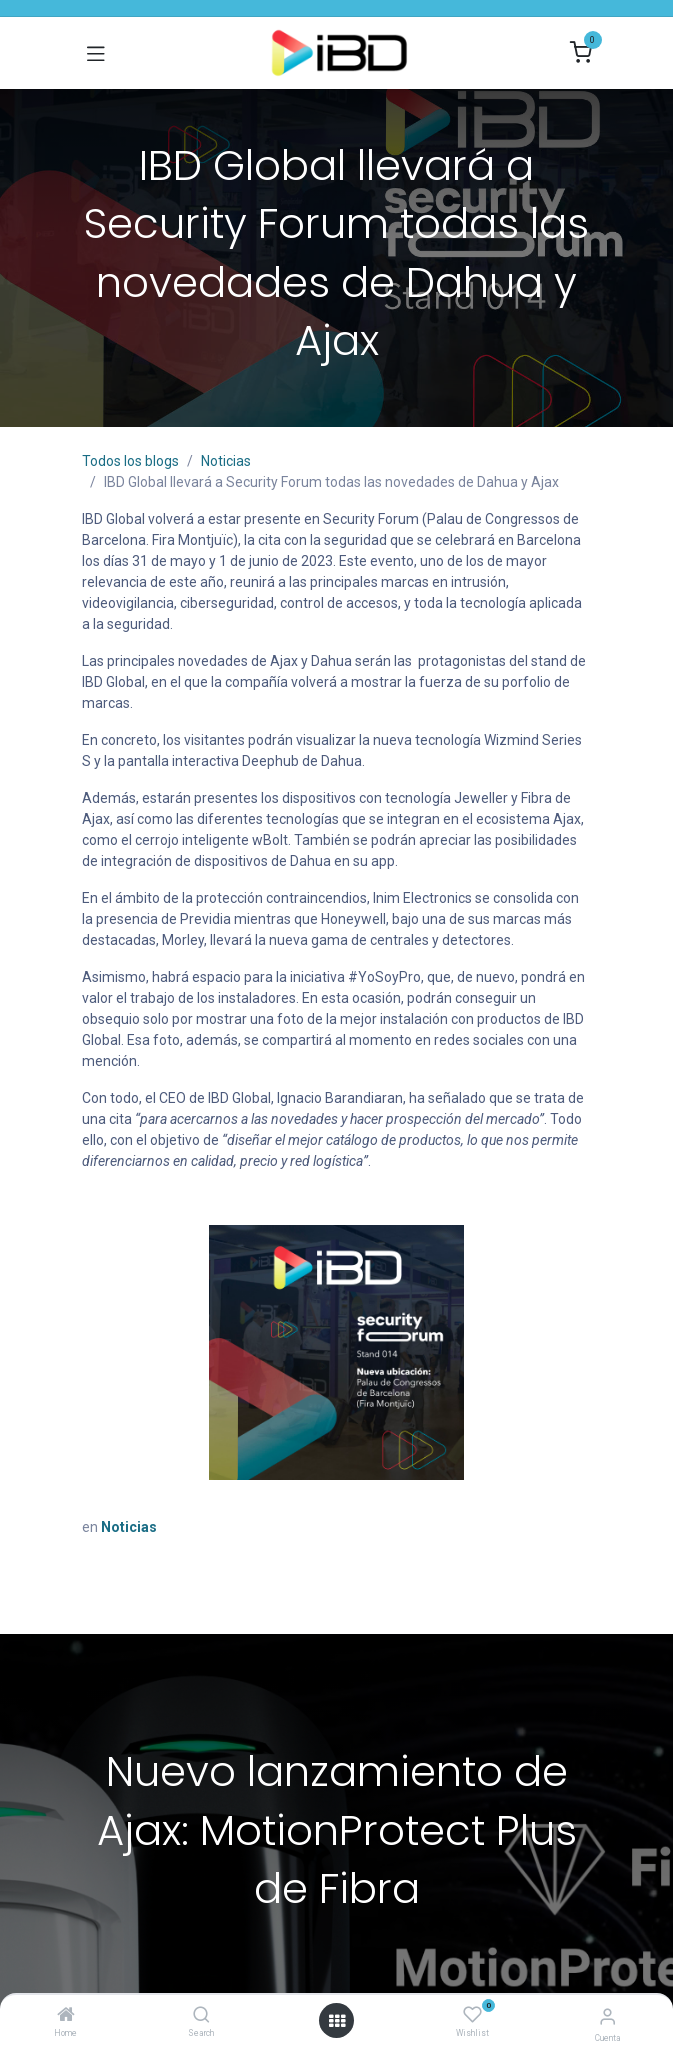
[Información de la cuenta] (607, 2016)
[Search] (201, 2016)
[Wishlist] (472, 2015)
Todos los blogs (130, 461)
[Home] (66, 2016)
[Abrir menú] (337, 2021)
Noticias (226, 461)
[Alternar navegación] (96, 53)
